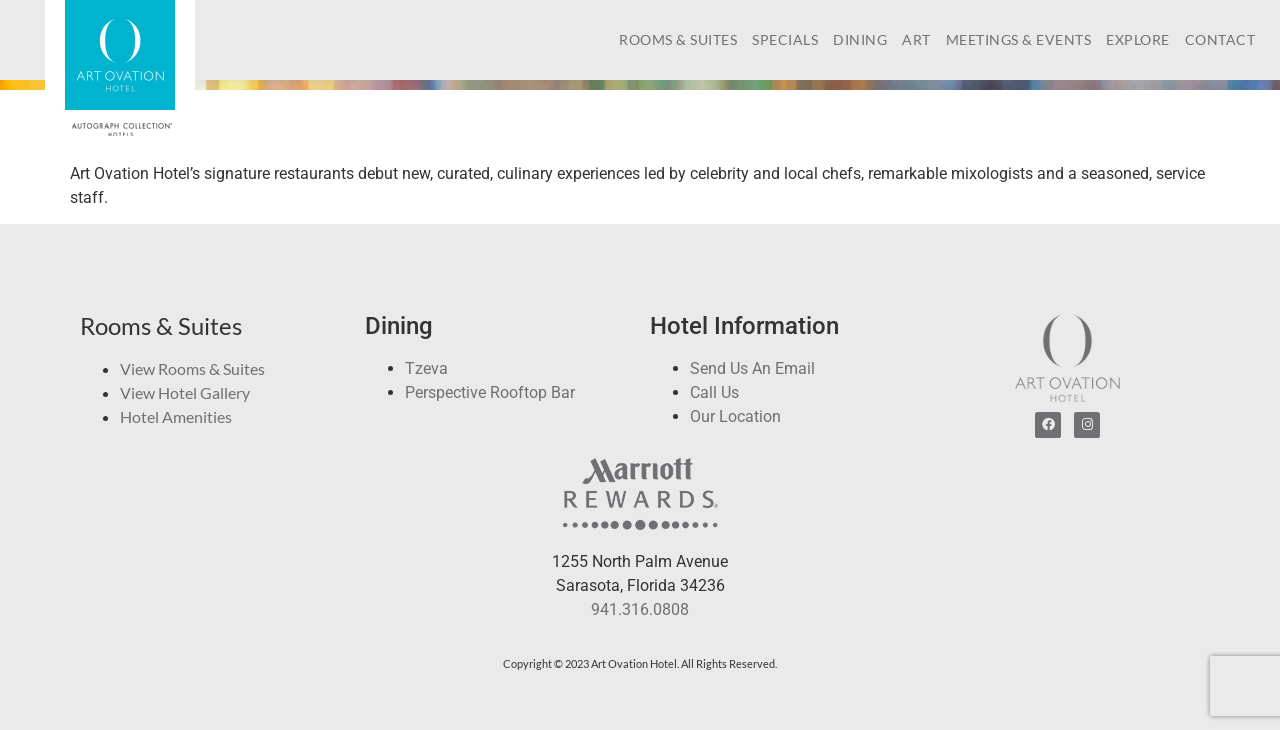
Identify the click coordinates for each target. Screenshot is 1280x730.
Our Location (735, 416)
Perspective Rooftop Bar (490, 392)
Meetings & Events (1019, 39)
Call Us (714, 392)
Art (916, 39)
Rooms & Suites (678, 39)
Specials (785, 39)
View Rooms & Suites (192, 368)
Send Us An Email (752, 368)
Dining (860, 39)
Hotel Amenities (176, 416)
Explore (1138, 39)
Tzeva (426, 368)
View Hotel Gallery (185, 392)
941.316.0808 (640, 609)
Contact (1220, 39)
